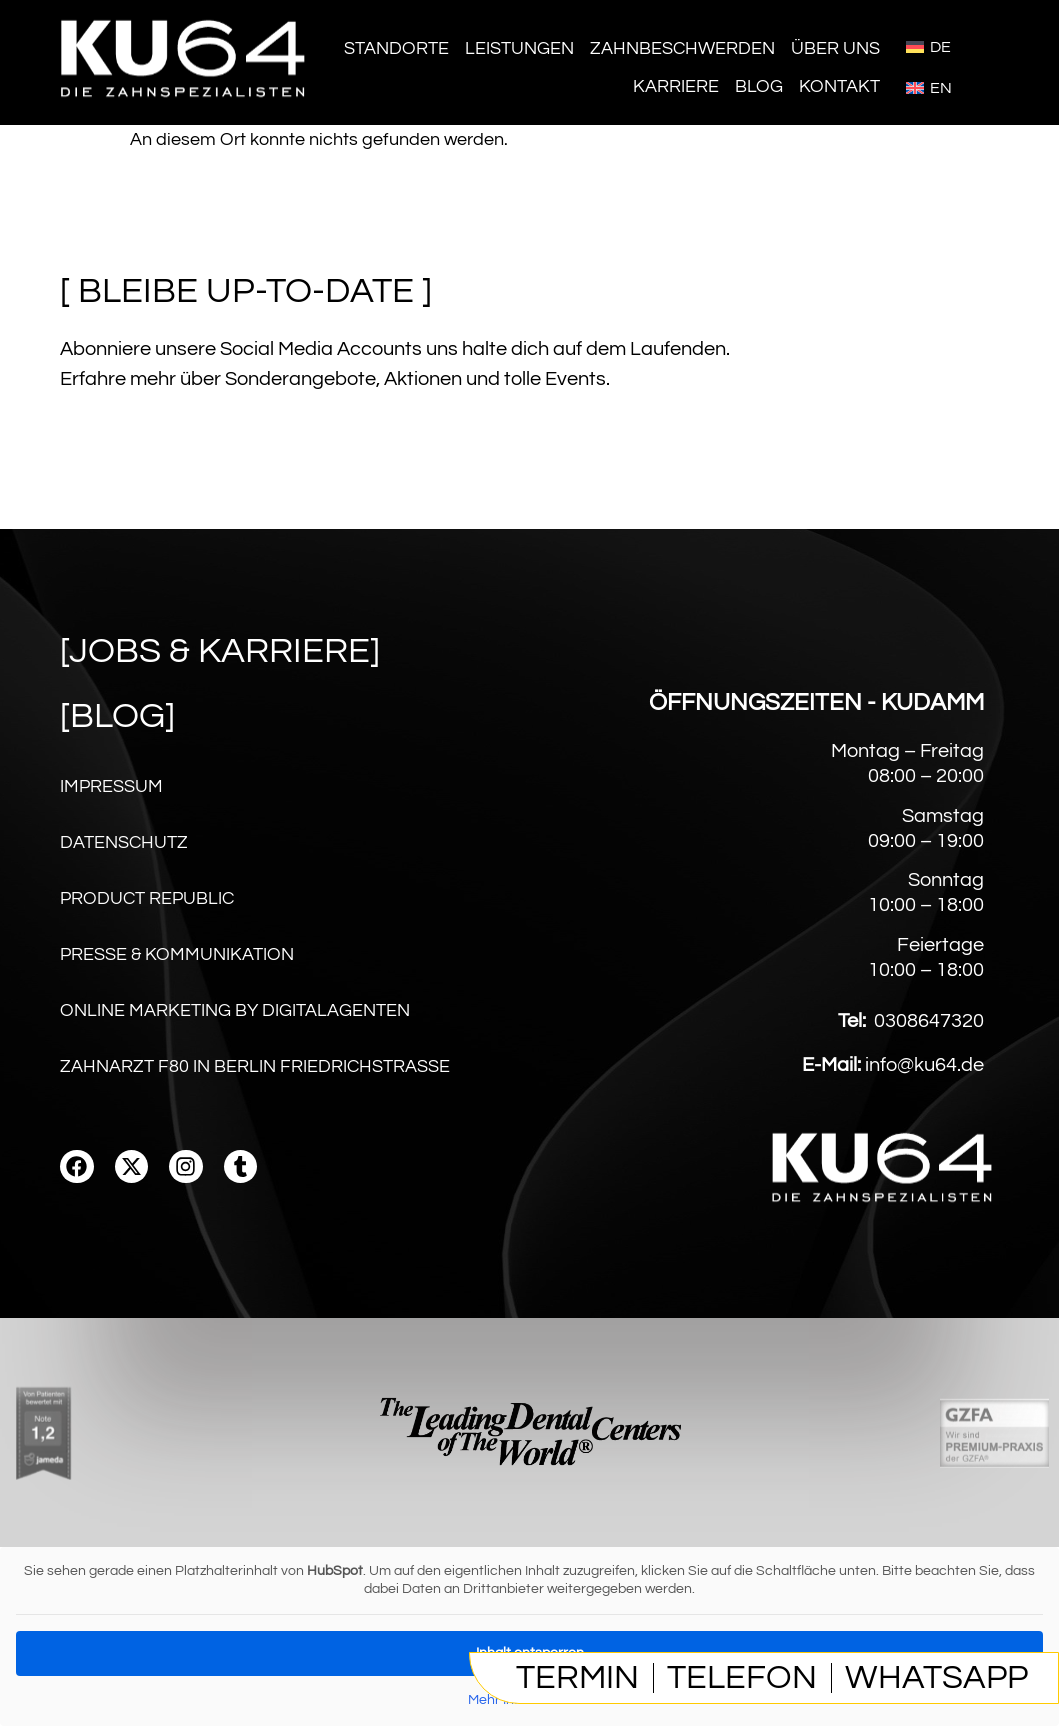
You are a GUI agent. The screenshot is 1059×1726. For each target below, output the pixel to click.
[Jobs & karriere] (220, 651)
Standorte (396, 48)
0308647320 (929, 1021)
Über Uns (835, 48)
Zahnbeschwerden (682, 48)
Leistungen (519, 48)
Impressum (111, 786)
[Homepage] (185, 109)
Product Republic (147, 898)
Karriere (676, 86)
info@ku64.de (924, 1065)
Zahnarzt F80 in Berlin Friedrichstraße (255, 1066)
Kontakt (839, 86)
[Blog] (117, 716)
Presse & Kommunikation (177, 954)
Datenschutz (124, 842)
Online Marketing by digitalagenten (235, 1010)
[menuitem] (928, 46)
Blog (759, 86)
